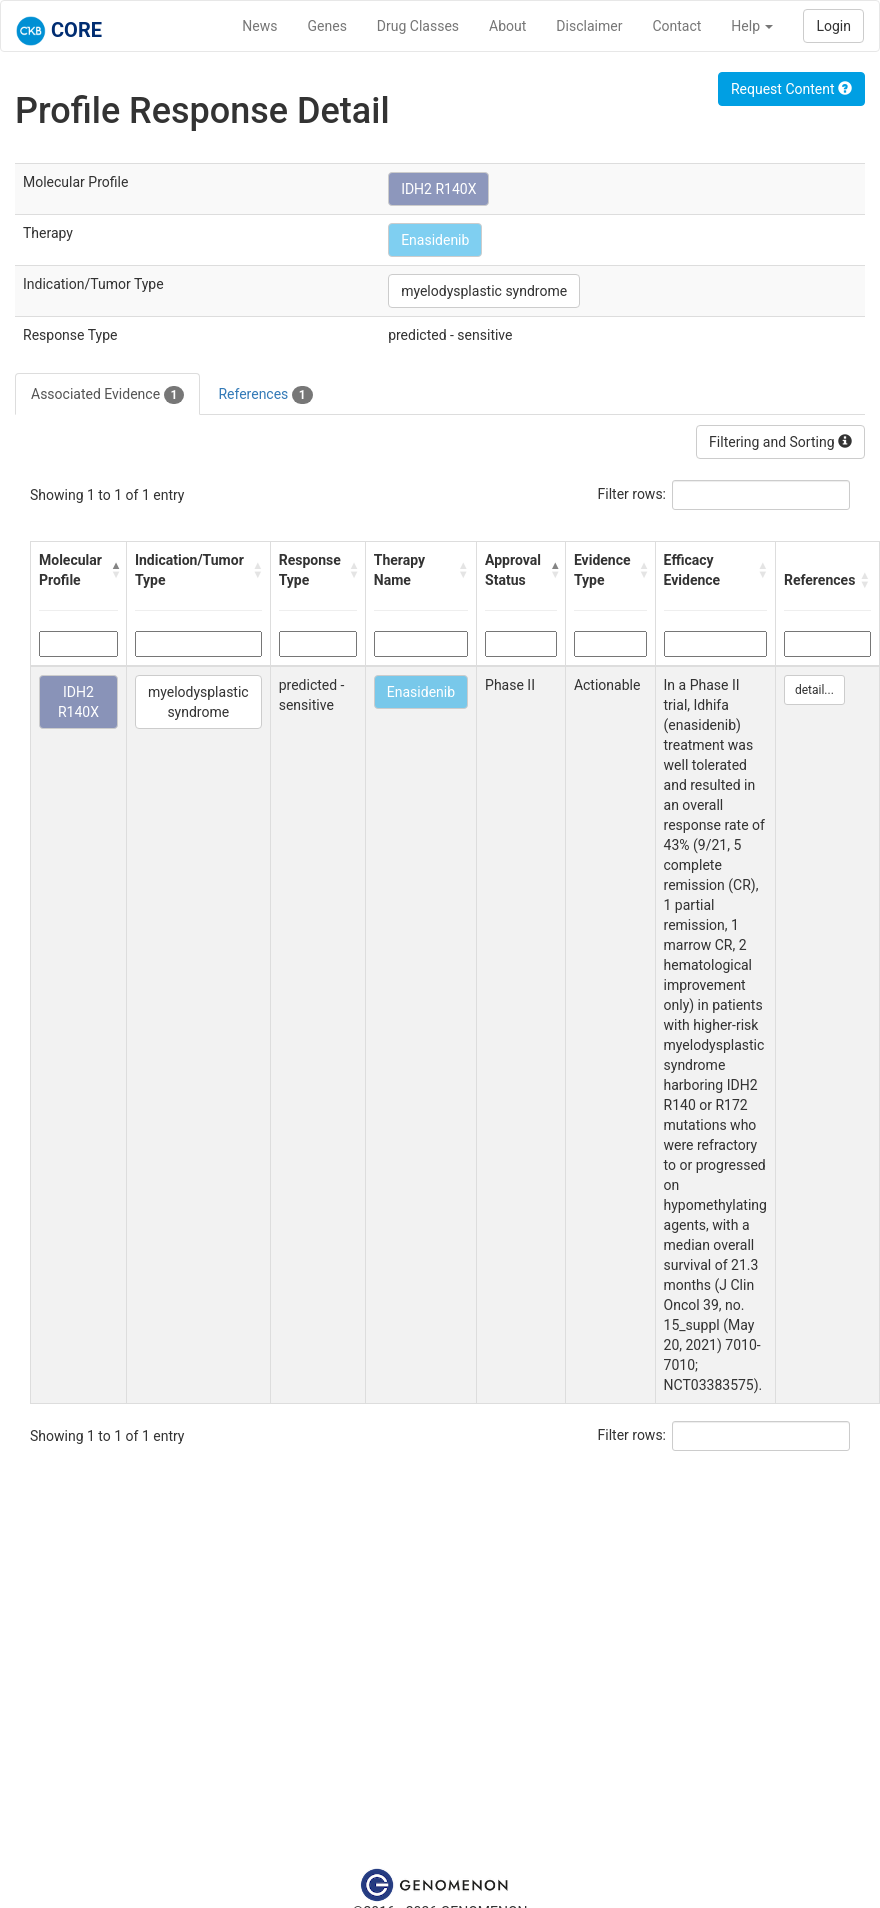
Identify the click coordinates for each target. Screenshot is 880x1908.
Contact (676, 26)
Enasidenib (435, 240)
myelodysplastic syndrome (484, 291)
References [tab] (265, 395)
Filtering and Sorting (780, 442)
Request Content (791, 89)
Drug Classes (418, 26)
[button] (113, 570)
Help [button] (752, 26)
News (259, 26)
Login (833, 26)
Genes (327, 26)
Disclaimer (589, 26)
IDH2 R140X (438, 189)
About (507, 26)
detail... (814, 690)
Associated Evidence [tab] (107, 395)
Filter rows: (632, 494)
